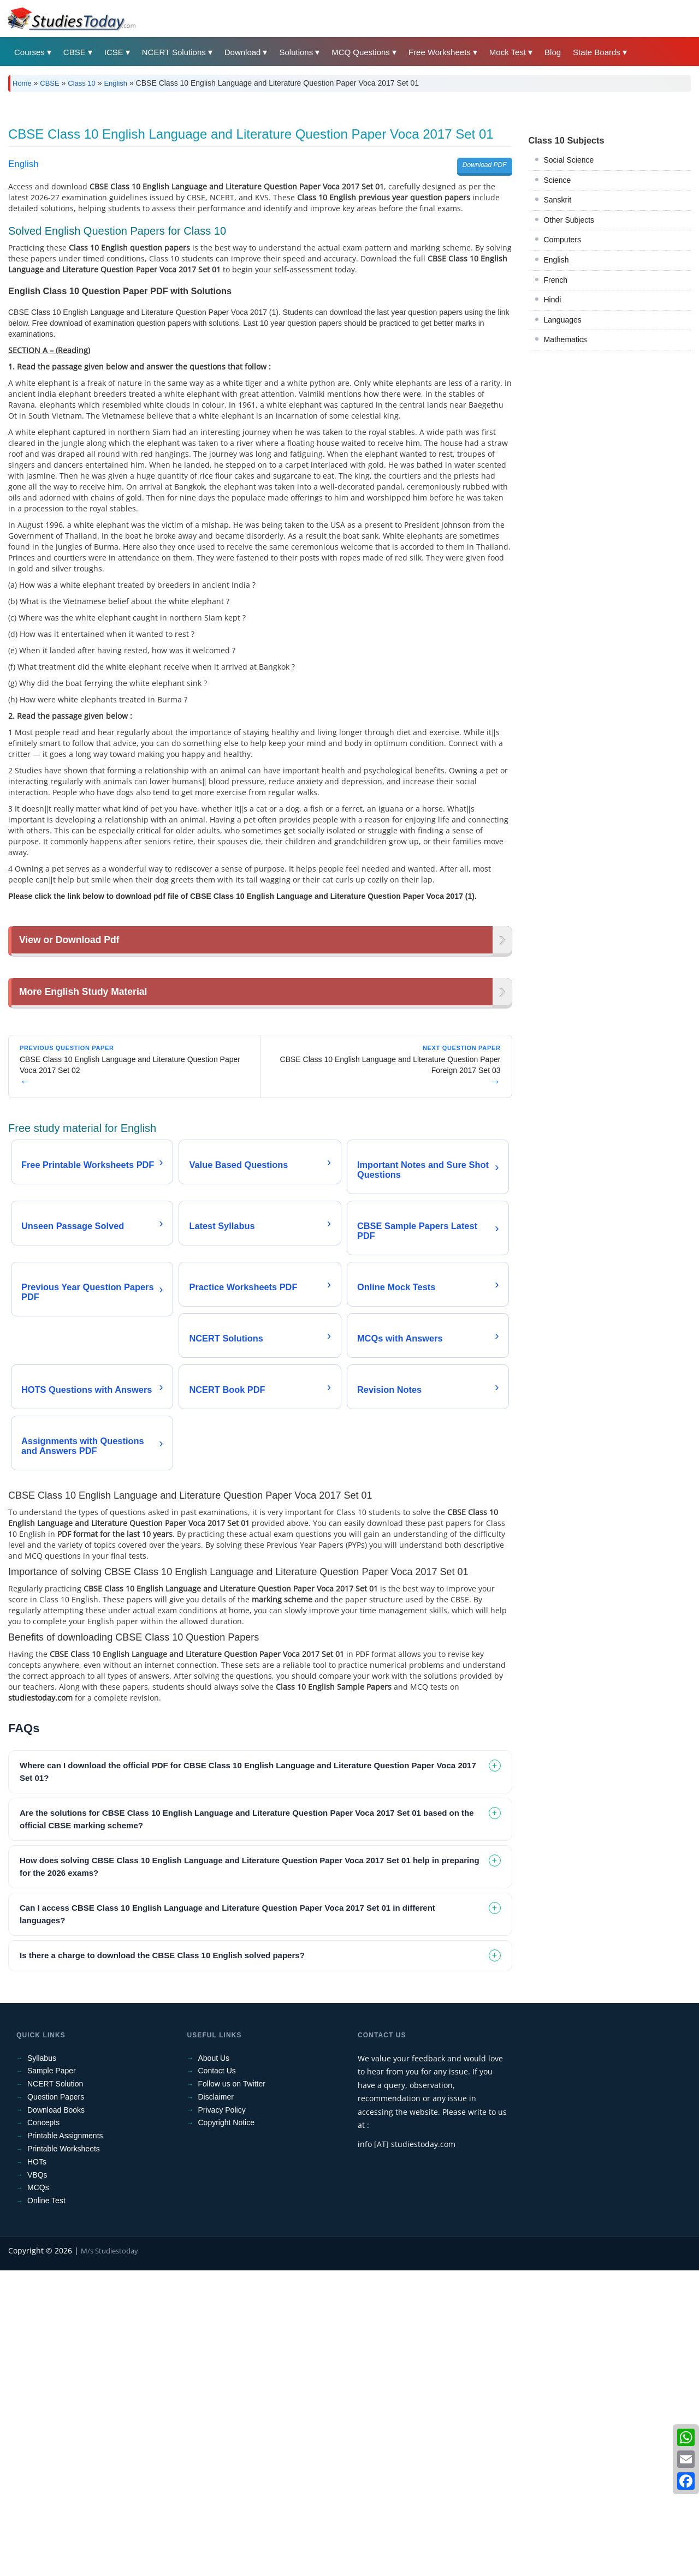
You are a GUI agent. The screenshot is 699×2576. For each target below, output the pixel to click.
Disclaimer (216, 2402)
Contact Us (217, 2376)
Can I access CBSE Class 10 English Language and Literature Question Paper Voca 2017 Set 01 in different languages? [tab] (227, 2220)
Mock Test (507, 52)
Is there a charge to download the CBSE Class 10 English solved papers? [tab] (162, 2260)
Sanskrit (558, 352)
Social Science (569, 312)
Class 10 (82, 83)
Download (242, 52)
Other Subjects (569, 372)
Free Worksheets (439, 52)
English (115, 83)
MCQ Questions (360, 52)
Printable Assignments (65, 2441)
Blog (552, 52)
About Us (214, 2363)
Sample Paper (51, 2376)
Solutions (296, 52)
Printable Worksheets (63, 2454)
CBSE (74, 52)
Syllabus (41, 2363)
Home (22, 83)
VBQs (37, 2480)
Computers (562, 392)
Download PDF (485, 317)
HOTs (36, 2467)
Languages (563, 472)
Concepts (43, 2428)
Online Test (46, 2506)
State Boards (596, 52)
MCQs (38, 2493)
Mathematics (565, 492)
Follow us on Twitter (231, 2389)
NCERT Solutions (174, 52)
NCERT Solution (55, 2389)
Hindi (552, 452)
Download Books (56, 2415)
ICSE (113, 52)
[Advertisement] (336, 181)
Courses (29, 52)
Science (557, 333)
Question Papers (55, 2402)
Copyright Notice (226, 2428)
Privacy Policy (222, 2415)
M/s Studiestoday (109, 2556)
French (556, 432)
